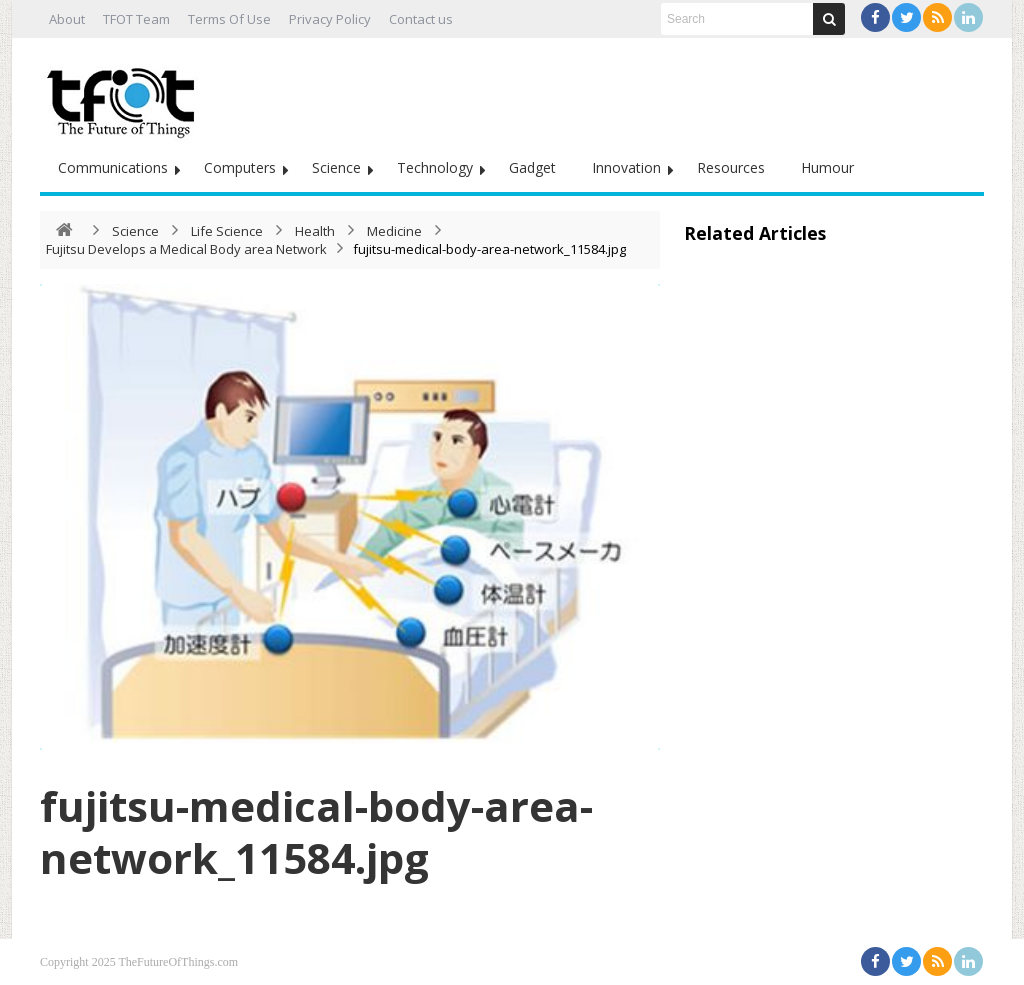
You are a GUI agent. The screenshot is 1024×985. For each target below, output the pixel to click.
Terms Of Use (229, 19)
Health (315, 231)
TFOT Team (136, 19)
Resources (731, 167)
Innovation (626, 167)
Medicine (394, 231)
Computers (240, 167)
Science (336, 167)
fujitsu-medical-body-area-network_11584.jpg (316, 831)
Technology (435, 167)
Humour (827, 167)
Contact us (421, 19)
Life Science (227, 231)
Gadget (532, 167)
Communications (113, 167)
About (67, 19)
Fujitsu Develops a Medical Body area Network (186, 249)
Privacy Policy (330, 19)
